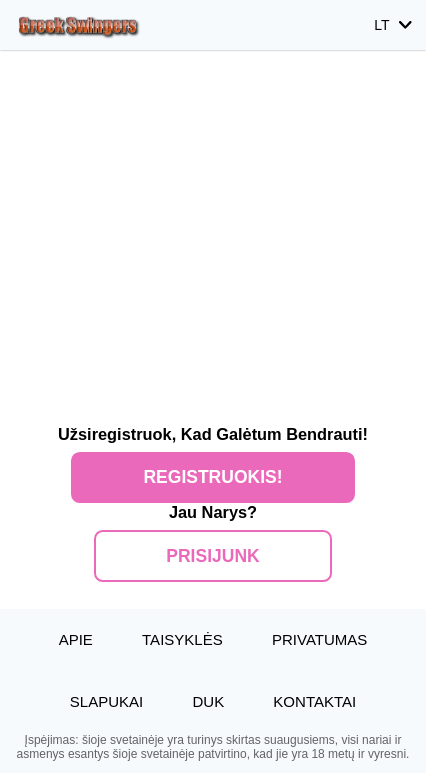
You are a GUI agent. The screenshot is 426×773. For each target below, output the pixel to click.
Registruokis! (212, 477)
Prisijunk (212, 556)
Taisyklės (182, 639)
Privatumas (319, 639)
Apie (76, 639)
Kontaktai (314, 701)
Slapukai (106, 701)
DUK (208, 701)
